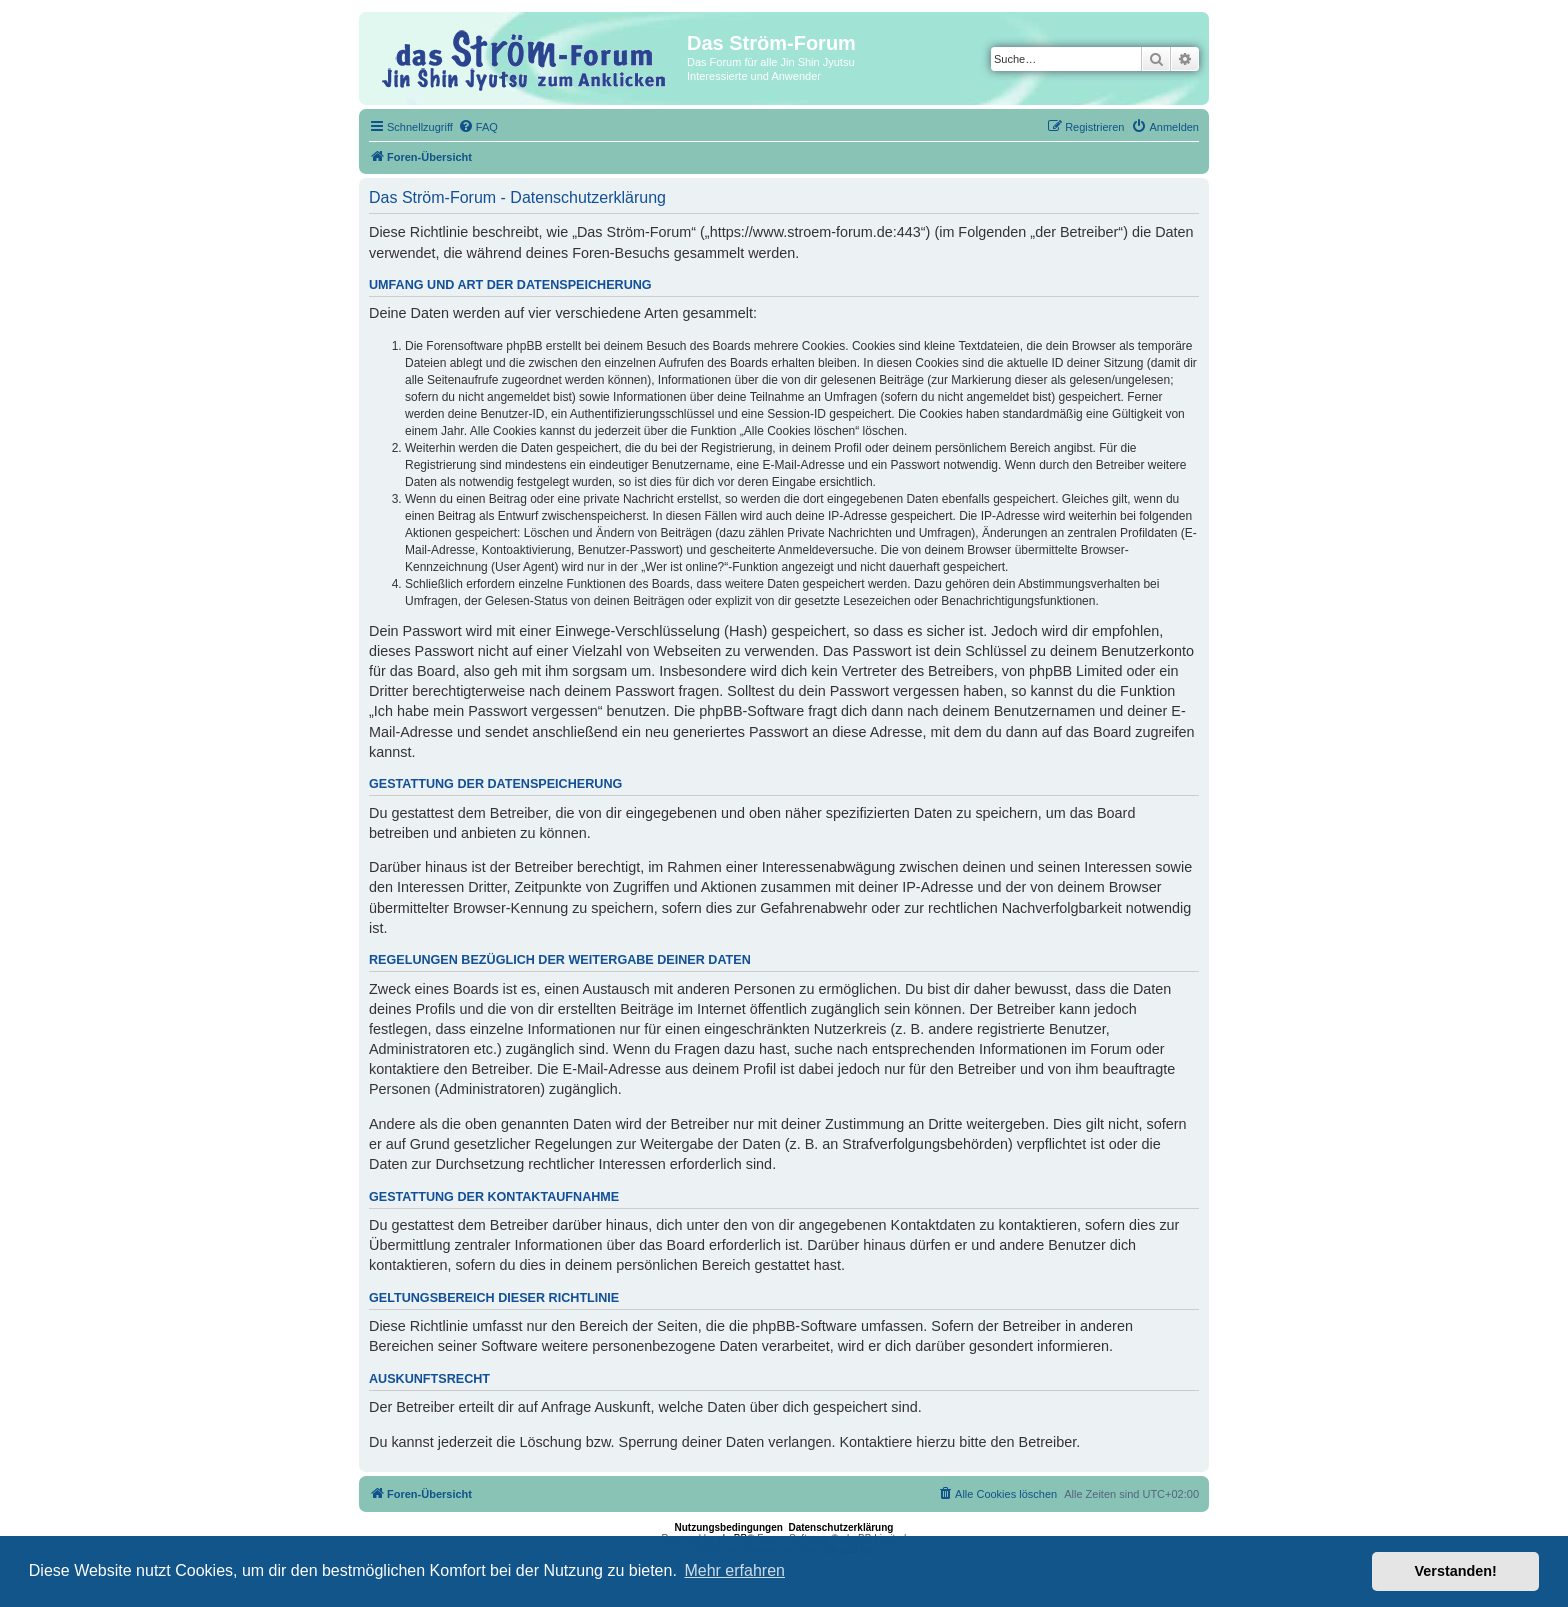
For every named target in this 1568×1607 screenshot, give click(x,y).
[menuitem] (478, 127)
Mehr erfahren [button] (734, 1570)
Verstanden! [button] (1456, 1571)
